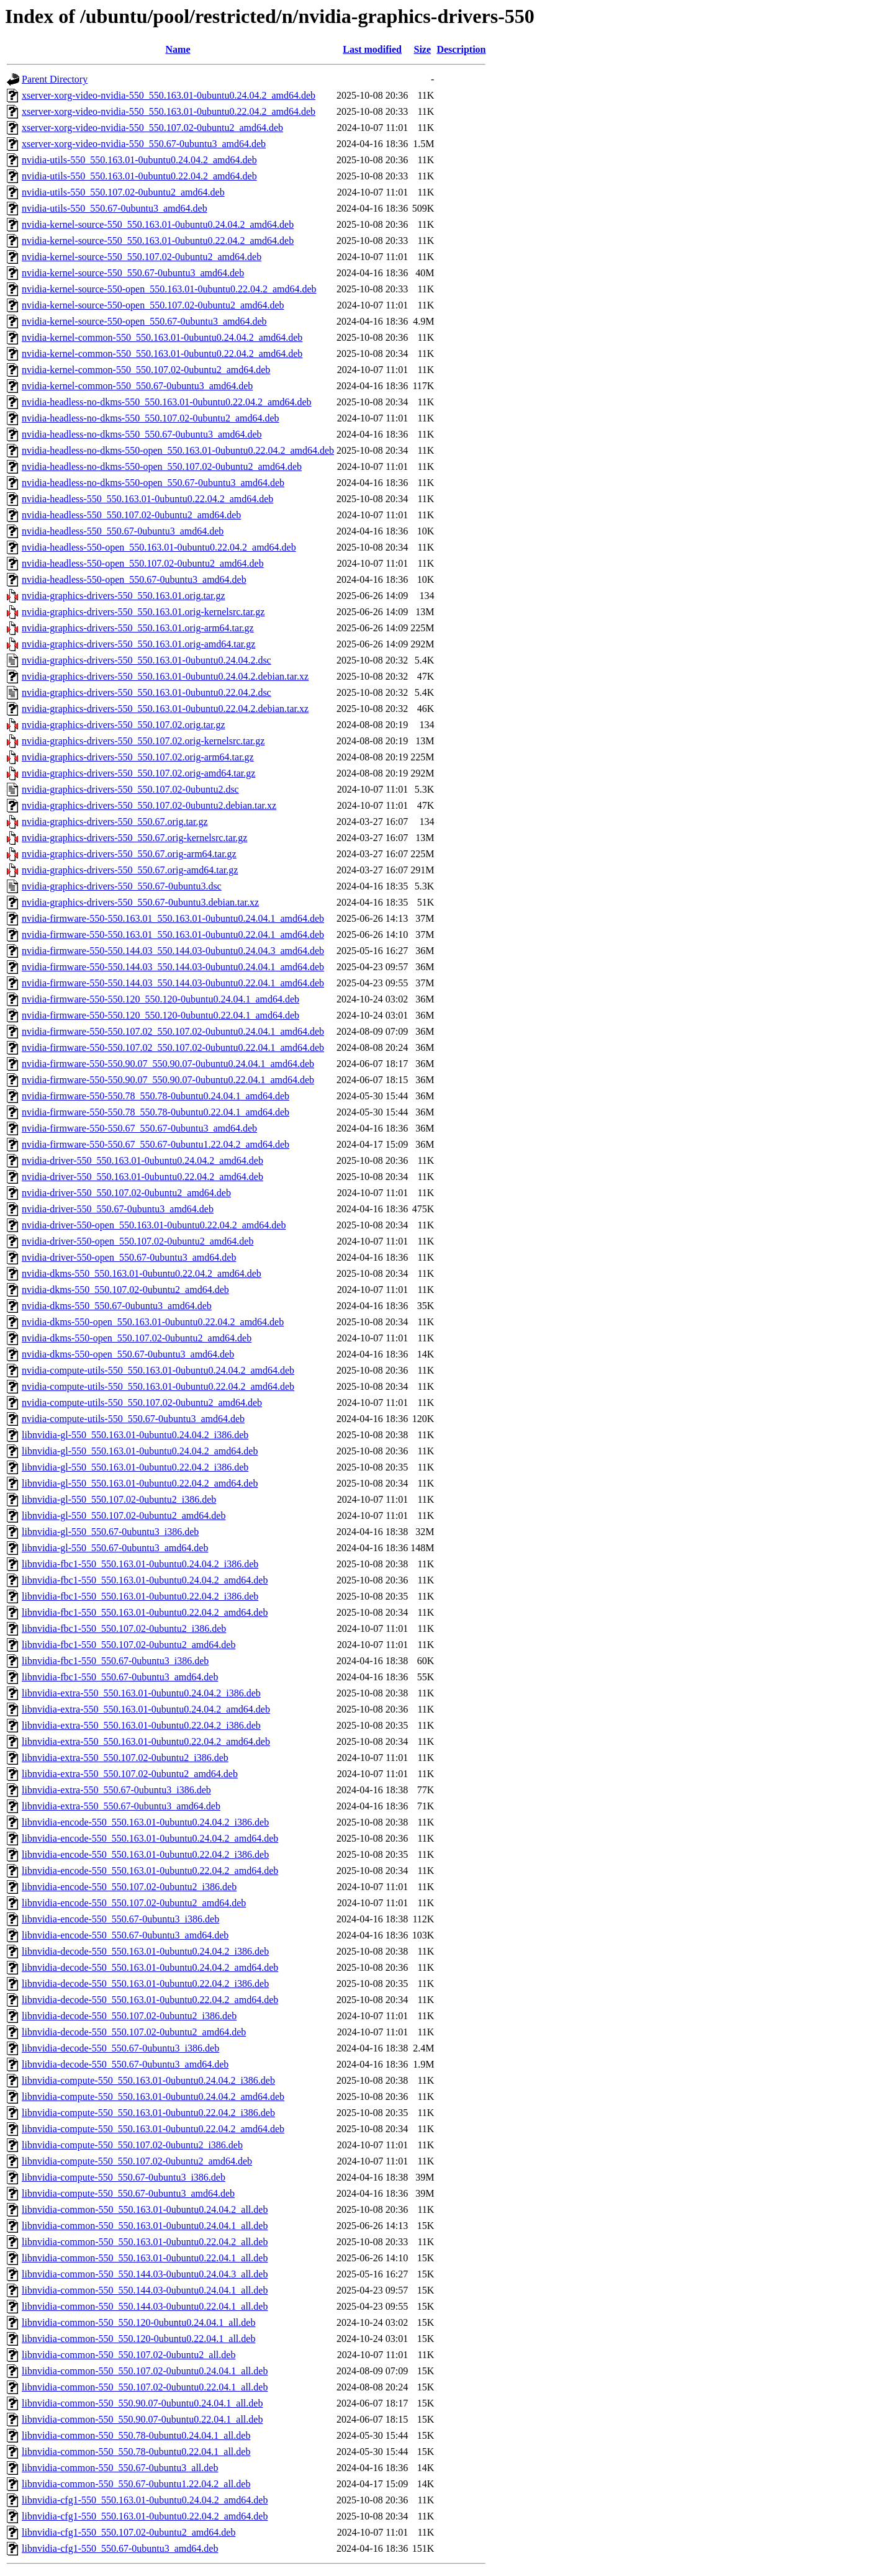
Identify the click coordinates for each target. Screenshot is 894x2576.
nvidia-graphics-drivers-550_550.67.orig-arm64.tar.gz (129, 854)
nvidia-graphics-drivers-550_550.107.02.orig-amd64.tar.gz (138, 773)
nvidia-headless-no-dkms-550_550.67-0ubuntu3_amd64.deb (142, 434)
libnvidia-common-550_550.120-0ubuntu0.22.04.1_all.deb (138, 2338)
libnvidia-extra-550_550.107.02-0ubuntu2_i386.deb (125, 1757)
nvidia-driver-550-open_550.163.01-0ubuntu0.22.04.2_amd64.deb (154, 1225)
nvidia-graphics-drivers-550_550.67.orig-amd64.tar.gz (130, 870)
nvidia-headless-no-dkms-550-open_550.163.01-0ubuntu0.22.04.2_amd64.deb (178, 450)
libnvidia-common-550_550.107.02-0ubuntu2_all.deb (128, 2354)
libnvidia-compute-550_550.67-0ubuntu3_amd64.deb (128, 2193)
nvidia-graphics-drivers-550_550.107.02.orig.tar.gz (123, 724)
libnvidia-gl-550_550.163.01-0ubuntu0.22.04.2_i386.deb (135, 1467)
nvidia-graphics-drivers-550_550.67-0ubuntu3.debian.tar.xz (140, 902)
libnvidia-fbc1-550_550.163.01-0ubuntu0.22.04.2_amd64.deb (145, 1612)
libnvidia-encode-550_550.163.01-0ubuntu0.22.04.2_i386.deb (145, 1854)
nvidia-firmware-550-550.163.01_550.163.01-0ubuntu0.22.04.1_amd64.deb (173, 934)
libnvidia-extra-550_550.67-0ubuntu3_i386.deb (116, 1790)
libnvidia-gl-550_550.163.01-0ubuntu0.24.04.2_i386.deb (135, 1435)
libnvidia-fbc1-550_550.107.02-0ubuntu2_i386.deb (124, 1628)
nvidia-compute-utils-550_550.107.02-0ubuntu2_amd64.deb (142, 1402)
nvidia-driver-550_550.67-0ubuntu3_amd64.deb (118, 1209)
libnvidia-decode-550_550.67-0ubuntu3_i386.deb (120, 2048)
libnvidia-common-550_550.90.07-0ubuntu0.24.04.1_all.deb (142, 2403)
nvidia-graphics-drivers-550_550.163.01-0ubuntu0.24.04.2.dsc (146, 660)
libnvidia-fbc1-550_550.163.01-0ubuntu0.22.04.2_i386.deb (140, 1596)
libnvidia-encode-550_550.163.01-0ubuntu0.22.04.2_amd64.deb (150, 1870)
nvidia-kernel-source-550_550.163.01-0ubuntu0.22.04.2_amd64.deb (158, 240)
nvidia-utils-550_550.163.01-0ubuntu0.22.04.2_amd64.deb (139, 176)
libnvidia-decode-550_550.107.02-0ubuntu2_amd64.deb (134, 2032)
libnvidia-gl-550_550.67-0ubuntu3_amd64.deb (115, 1547)
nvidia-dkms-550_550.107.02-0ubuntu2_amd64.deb (125, 1289)
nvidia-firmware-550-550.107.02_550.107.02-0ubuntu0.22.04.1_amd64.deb (173, 1047)
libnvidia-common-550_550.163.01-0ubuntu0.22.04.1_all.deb (145, 2258)
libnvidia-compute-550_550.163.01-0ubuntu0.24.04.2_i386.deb (148, 2080)
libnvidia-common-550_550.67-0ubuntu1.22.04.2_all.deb (136, 2484)
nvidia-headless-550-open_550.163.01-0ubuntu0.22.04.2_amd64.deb (159, 547)
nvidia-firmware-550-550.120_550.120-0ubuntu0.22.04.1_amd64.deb (160, 1015)
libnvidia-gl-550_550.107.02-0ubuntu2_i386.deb (119, 1499)
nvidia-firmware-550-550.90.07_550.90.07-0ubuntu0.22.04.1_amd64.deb (168, 1079)
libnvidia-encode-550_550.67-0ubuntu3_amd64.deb (125, 1935)
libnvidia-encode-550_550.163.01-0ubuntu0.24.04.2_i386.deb (145, 1822)
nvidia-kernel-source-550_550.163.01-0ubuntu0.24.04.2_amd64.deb (158, 224)
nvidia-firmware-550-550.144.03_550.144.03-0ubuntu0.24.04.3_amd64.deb (173, 950)
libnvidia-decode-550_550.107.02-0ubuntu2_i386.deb (129, 2016)
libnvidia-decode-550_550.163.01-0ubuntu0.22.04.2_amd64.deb (150, 1999)
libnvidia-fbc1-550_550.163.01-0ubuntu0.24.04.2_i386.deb (140, 1564)
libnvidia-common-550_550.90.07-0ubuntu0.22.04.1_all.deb (142, 2419)
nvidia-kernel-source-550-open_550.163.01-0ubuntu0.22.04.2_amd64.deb (169, 289)
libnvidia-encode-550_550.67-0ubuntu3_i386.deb (120, 1919)
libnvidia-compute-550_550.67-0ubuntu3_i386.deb (123, 2177)
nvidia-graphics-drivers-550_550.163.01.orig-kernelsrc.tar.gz (143, 611)
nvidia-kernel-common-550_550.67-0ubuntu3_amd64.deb (137, 386)
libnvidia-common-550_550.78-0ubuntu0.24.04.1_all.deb (136, 2435)
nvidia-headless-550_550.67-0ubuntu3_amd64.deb (123, 531)
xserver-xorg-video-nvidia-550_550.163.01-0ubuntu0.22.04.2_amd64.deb (168, 111)
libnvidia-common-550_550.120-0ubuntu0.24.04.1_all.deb (138, 2322)
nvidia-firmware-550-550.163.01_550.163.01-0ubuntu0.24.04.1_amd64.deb (173, 918)
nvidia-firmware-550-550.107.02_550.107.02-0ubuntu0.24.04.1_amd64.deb (173, 1031)
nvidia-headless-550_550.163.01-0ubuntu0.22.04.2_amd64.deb (147, 498)
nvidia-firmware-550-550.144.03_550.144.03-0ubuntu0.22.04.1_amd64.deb (173, 983)
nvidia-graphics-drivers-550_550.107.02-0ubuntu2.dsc (130, 789)
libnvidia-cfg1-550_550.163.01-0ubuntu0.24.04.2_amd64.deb (145, 2500)
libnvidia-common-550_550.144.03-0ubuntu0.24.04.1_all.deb (145, 2290)
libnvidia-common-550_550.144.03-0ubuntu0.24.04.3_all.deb (145, 2274)
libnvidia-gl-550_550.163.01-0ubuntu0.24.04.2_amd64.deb (140, 1451)
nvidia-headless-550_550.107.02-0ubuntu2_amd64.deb (131, 515)
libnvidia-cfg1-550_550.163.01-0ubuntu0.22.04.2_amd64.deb (145, 2516)
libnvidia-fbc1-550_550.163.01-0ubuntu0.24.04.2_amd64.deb (145, 1580)
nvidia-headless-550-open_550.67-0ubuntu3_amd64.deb (134, 579)
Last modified (372, 49)
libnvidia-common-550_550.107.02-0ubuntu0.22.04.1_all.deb (145, 2387)
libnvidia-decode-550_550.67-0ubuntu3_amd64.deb (125, 2064)
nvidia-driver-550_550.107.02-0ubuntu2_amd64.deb (126, 1192)
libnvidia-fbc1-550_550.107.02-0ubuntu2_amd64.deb (128, 1644)
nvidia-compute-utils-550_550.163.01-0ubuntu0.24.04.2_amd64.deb (158, 1370)
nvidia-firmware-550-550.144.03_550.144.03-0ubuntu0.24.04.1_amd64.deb (173, 966)
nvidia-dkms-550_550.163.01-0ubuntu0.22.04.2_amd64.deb (141, 1273)
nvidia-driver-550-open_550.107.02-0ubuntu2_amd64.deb (137, 1241)
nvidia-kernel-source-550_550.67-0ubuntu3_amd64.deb (133, 273)
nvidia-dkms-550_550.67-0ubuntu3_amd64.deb (117, 1305)
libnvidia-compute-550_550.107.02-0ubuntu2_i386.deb (132, 2145)
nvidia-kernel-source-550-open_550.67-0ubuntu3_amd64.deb (144, 321)
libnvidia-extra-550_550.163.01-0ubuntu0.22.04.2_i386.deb (141, 1725)
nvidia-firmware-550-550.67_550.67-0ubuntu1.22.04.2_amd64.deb (155, 1144)
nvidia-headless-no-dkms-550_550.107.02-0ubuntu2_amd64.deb (150, 418)
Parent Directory (55, 79)
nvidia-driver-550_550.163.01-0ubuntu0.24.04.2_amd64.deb (142, 1160)
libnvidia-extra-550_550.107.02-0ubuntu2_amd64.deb (130, 1773)
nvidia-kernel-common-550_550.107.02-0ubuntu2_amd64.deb (146, 369)
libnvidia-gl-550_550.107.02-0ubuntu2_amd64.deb (123, 1515)
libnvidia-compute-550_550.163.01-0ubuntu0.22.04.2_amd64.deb (153, 2128)
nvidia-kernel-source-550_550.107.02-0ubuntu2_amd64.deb (141, 256)
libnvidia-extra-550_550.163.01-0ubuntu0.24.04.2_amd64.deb (146, 1709)
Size (422, 49)
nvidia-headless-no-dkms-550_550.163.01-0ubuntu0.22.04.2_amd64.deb (167, 402)
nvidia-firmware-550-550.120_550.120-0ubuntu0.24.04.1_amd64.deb (160, 999)
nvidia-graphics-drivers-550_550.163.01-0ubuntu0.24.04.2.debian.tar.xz (165, 676)
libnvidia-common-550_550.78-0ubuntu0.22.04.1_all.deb (136, 2451)
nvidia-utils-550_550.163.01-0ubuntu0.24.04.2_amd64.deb (139, 160)
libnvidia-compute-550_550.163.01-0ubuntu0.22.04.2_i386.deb (148, 2112)
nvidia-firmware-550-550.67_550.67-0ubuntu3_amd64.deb (139, 1128)
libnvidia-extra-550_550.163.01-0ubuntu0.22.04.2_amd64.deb (146, 1741)
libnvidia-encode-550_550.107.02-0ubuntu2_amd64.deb (134, 1903)
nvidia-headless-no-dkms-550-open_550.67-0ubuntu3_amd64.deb (153, 482)
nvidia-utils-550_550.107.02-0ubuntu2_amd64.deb (123, 192)
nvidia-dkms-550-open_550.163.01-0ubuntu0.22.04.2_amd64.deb (153, 1322)
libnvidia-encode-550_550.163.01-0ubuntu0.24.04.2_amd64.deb (150, 1838)
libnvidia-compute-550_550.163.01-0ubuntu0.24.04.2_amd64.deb (153, 2096)
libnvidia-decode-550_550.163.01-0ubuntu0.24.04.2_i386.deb (145, 1951)
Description (460, 49)
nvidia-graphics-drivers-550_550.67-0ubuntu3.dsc (122, 886)
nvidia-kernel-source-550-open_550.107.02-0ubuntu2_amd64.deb (153, 305)
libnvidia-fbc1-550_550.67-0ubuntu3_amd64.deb (120, 1677)
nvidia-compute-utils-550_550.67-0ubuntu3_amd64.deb (133, 1418)
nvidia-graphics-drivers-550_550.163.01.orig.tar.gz (123, 595)
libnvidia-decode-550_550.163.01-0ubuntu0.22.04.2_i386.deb (145, 1983)
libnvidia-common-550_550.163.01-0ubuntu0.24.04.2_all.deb (145, 2209)
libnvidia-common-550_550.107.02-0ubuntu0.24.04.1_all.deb (145, 2371)
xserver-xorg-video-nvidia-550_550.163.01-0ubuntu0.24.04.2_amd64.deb (168, 95)
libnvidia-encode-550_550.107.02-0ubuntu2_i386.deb (129, 1886)
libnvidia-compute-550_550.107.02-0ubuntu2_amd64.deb (137, 2161)
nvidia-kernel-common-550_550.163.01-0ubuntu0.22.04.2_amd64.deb (162, 353)
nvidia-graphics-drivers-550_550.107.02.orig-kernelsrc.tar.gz (143, 741)
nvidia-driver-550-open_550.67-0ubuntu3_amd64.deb (129, 1257)
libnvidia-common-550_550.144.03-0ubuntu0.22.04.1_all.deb (145, 2306)
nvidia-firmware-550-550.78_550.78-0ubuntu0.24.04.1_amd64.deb (155, 1096)
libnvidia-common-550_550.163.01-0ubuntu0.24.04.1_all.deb (145, 2225)
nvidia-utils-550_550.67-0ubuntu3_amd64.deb (114, 208)
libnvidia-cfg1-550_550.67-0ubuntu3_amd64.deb (120, 2548)
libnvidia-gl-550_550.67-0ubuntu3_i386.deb (110, 1531)
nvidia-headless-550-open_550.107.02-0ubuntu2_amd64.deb (143, 563)
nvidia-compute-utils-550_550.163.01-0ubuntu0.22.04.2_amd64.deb (158, 1386)
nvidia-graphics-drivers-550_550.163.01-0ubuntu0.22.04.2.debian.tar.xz (165, 708)
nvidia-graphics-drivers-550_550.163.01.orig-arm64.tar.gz (138, 628)
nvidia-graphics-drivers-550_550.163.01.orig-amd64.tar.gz (138, 644)
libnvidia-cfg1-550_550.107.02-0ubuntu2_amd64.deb (128, 2532)
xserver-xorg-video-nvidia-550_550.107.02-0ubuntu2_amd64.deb (152, 127)
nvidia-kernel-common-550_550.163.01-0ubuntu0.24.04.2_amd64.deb (162, 337)
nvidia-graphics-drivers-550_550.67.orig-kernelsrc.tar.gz (134, 837)
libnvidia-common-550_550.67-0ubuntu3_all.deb (120, 2467)
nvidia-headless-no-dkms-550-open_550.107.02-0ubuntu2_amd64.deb (162, 466)
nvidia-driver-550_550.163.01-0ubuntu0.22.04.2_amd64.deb (142, 1176)
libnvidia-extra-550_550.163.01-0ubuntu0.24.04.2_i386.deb (141, 1693)
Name (178, 49)
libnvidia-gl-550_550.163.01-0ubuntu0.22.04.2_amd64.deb (140, 1483)
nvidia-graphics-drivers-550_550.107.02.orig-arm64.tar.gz (138, 757)
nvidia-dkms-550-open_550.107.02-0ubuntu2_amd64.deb (136, 1338)
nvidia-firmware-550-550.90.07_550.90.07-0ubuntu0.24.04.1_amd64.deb (168, 1063)
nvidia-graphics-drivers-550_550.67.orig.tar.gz (114, 821)
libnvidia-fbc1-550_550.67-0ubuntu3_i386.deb (115, 1660)
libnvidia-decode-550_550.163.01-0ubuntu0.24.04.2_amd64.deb (150, 1967)
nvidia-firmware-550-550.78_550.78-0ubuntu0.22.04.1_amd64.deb (155, 1112)
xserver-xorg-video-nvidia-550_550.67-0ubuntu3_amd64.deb (144, 143)
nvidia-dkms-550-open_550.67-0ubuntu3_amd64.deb (128, 1354)
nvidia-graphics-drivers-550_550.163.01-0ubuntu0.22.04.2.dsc (146, 692)
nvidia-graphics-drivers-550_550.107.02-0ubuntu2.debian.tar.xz (149, 805)
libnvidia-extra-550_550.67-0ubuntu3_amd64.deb (121, 1806)
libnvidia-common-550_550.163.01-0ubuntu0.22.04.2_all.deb (145, 2241)
